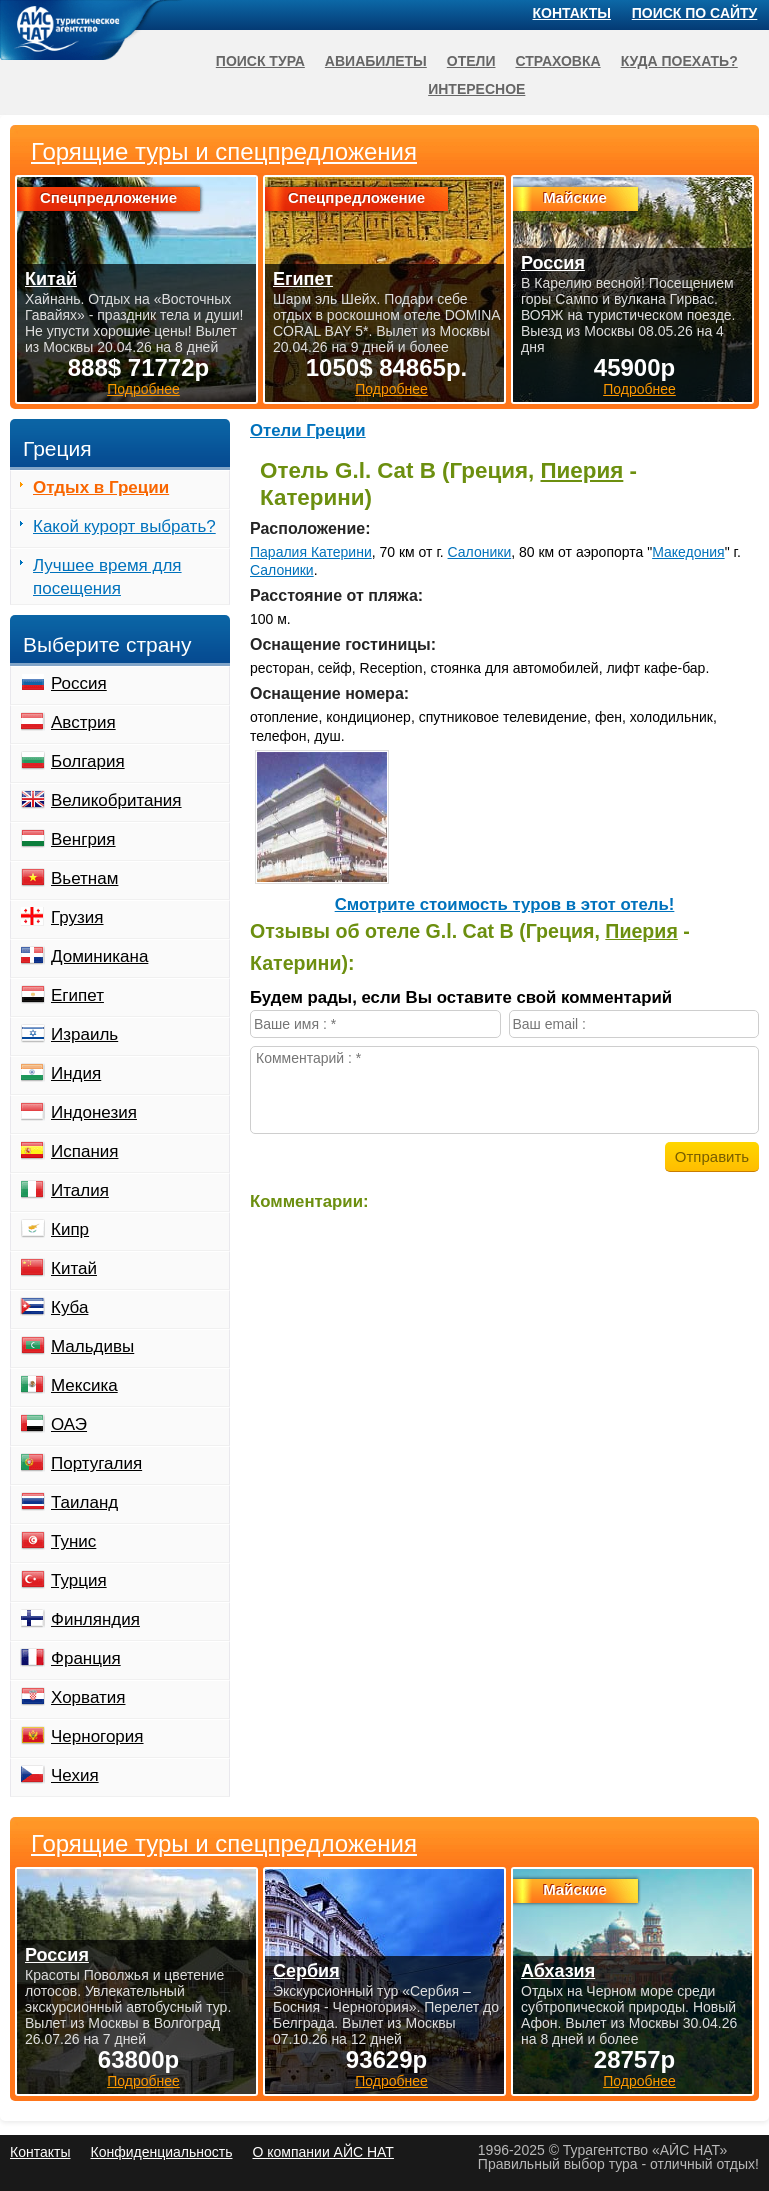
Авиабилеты (376, 61)
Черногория (97, 1736)
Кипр (70, 1229)
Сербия (306, 1971)
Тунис (73, 1541)
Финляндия (95, 1619)
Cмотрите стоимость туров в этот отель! (505, 904)
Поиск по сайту (695, 13)
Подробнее (143, 2081)
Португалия (96, 1463)
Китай (74, 1268)
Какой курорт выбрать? (124, 526)
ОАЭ (69, 1424)
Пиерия (582, 470)
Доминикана (99, 956)
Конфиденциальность (161, 2152)
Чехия (75, 1775)
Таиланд (84, 1502)
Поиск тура (260, 61)
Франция (86, 1658)
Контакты (572, 13)
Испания (84, 1151)
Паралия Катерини (311, 552)
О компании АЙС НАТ (323, 2152)
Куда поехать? (679, 61)
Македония (688, 552)
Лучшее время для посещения (107, 577)
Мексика (84, 1385)
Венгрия (83, 839)
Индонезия (94, 1112)
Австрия (83, 722)
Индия (76, 1073)
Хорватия (88, 1697)
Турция (79, 1580)
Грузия (77, 917)
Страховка (557, 61)
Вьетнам (84, 878)
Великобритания (116, 800)
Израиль (84, 1034)
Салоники (480, 552)
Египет (77, 995)
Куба (69, 1307)
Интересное (476, 89)
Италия (80, 1190)
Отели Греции (308, 430)
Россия (79, 683)
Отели (471, 61)
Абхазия (558, 1971)
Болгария (88, 761)
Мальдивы (92, 1346)
